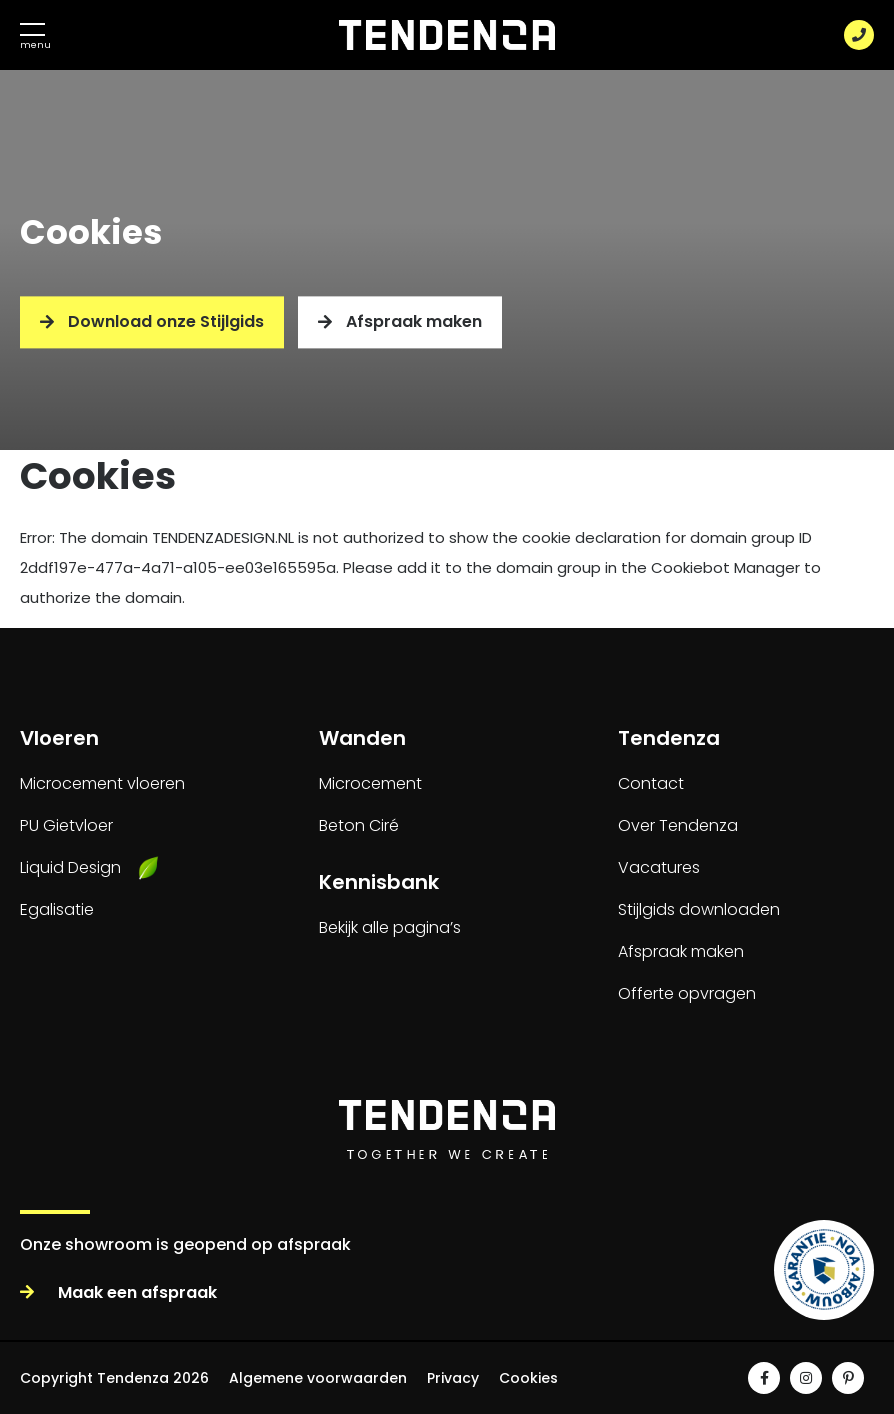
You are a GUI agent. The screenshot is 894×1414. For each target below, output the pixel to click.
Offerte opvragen (687, 993)
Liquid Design (70, 867)
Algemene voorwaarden (318, 1378)
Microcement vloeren (102, 783)
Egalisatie (57, 909)
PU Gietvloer (66, 825)
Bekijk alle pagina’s (390, 927)
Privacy (453, 1378)
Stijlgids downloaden (699, 909)
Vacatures (659, 867)
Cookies (528, 1378)
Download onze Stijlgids (152, 322)
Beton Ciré (359, 825)
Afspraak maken (400, 322)
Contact (651, 783)
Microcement (370, 783)
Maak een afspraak (118, 1292)
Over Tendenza (678, 825)
